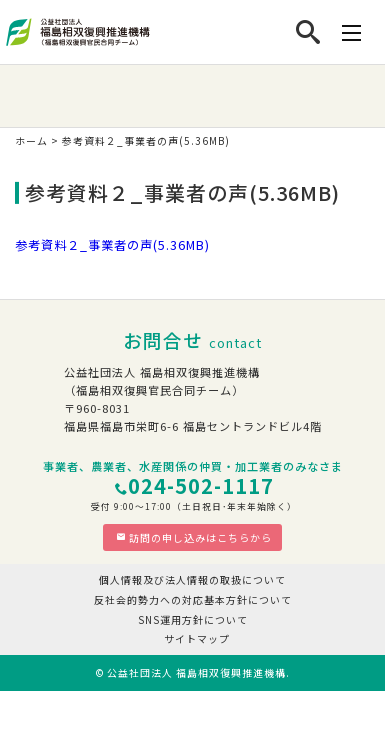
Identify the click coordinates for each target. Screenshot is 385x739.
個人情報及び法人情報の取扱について (192, 579)
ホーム (31, 140)
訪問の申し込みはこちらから (194, 537)
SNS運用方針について (193, 619)
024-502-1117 (201, 485)
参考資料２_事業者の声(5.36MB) (112, 245)
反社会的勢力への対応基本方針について (193, 599)
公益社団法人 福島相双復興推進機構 (196, 672)
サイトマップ (197, 638)
